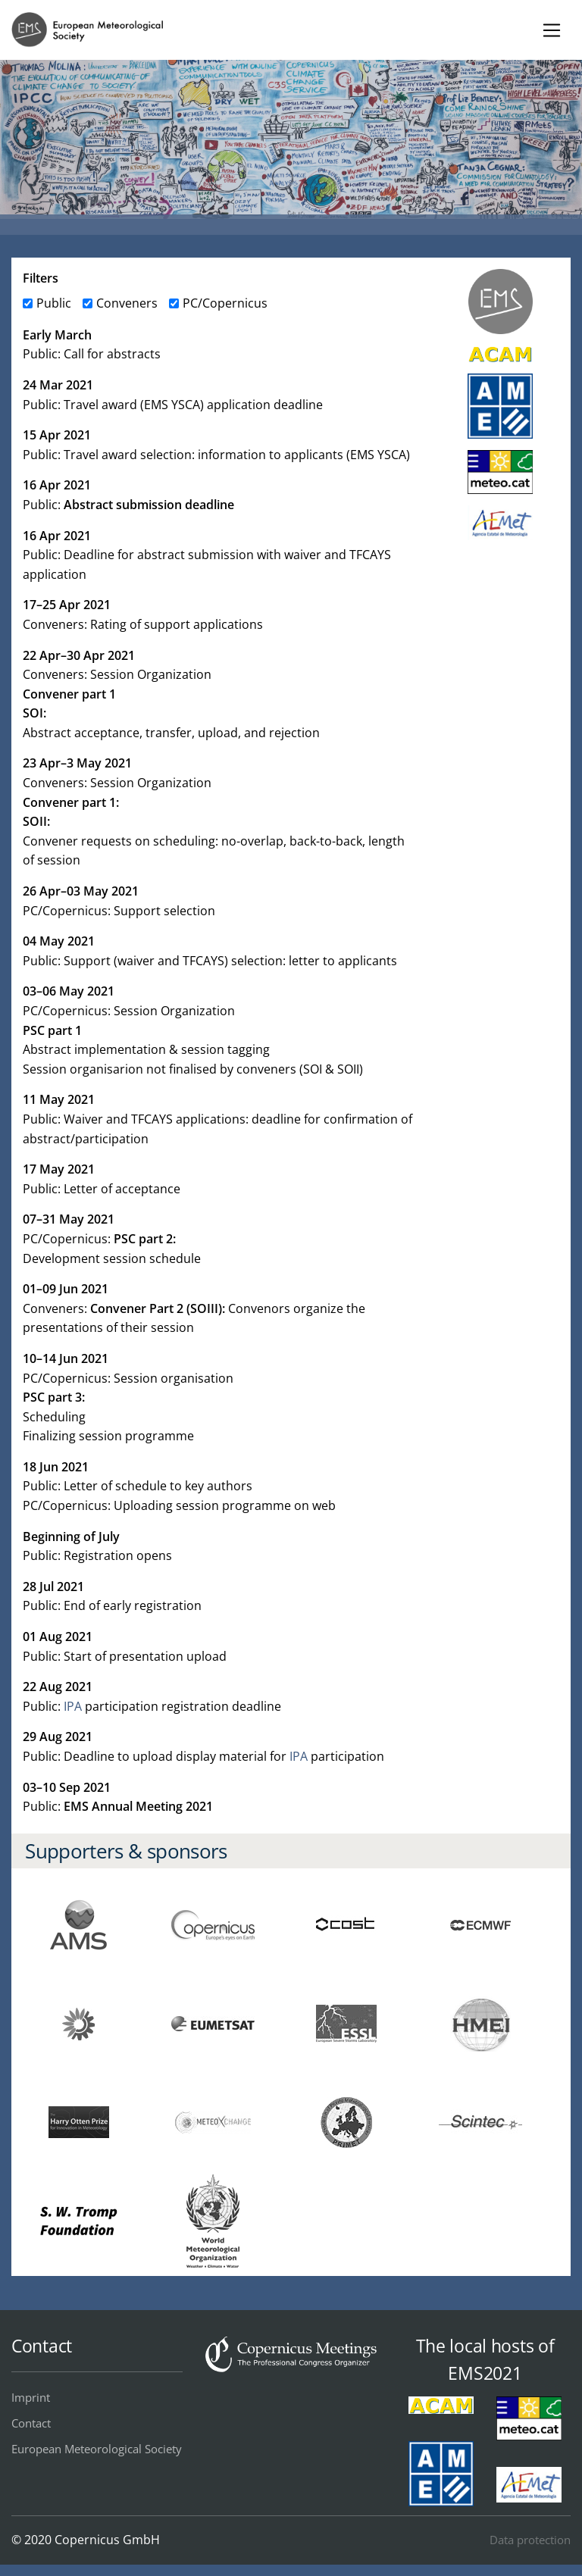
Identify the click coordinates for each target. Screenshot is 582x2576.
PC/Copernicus (225, 303)
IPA (73, 1706)
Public (53, 303)
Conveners (127, 303)
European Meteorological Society (96, 2448)
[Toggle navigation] (551, 30)
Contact (31, 2423)
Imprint (30, 2397)
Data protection (530, 2539)
